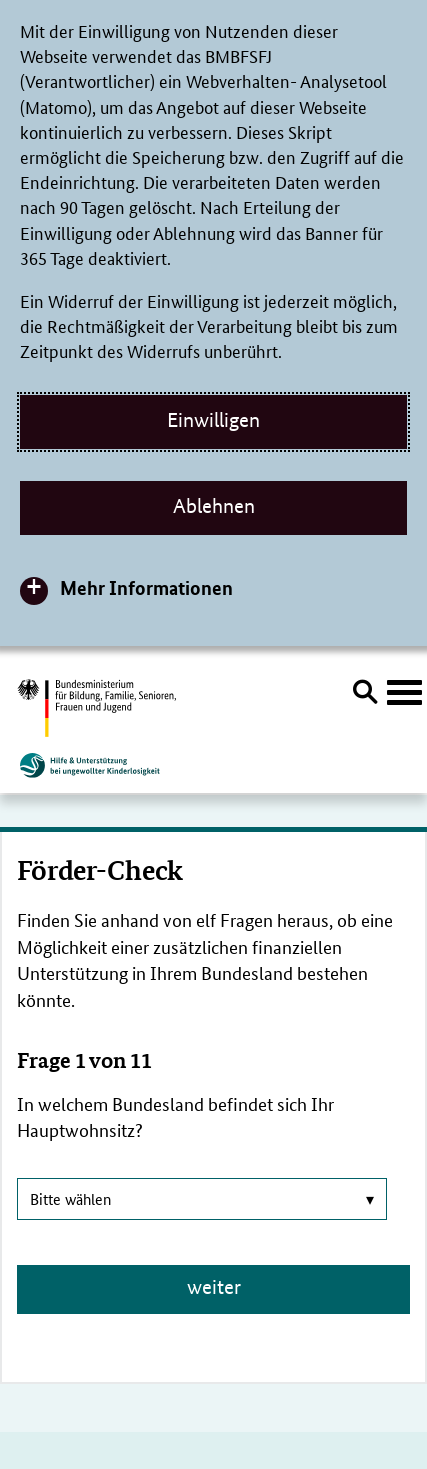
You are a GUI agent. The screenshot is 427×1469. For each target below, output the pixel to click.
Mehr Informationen (146, 587)
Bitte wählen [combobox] (202, 1198)
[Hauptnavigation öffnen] (404, 693)
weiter (214, 1287)
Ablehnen (214, 506)
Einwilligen (213, 420)
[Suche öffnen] (365, 695)
